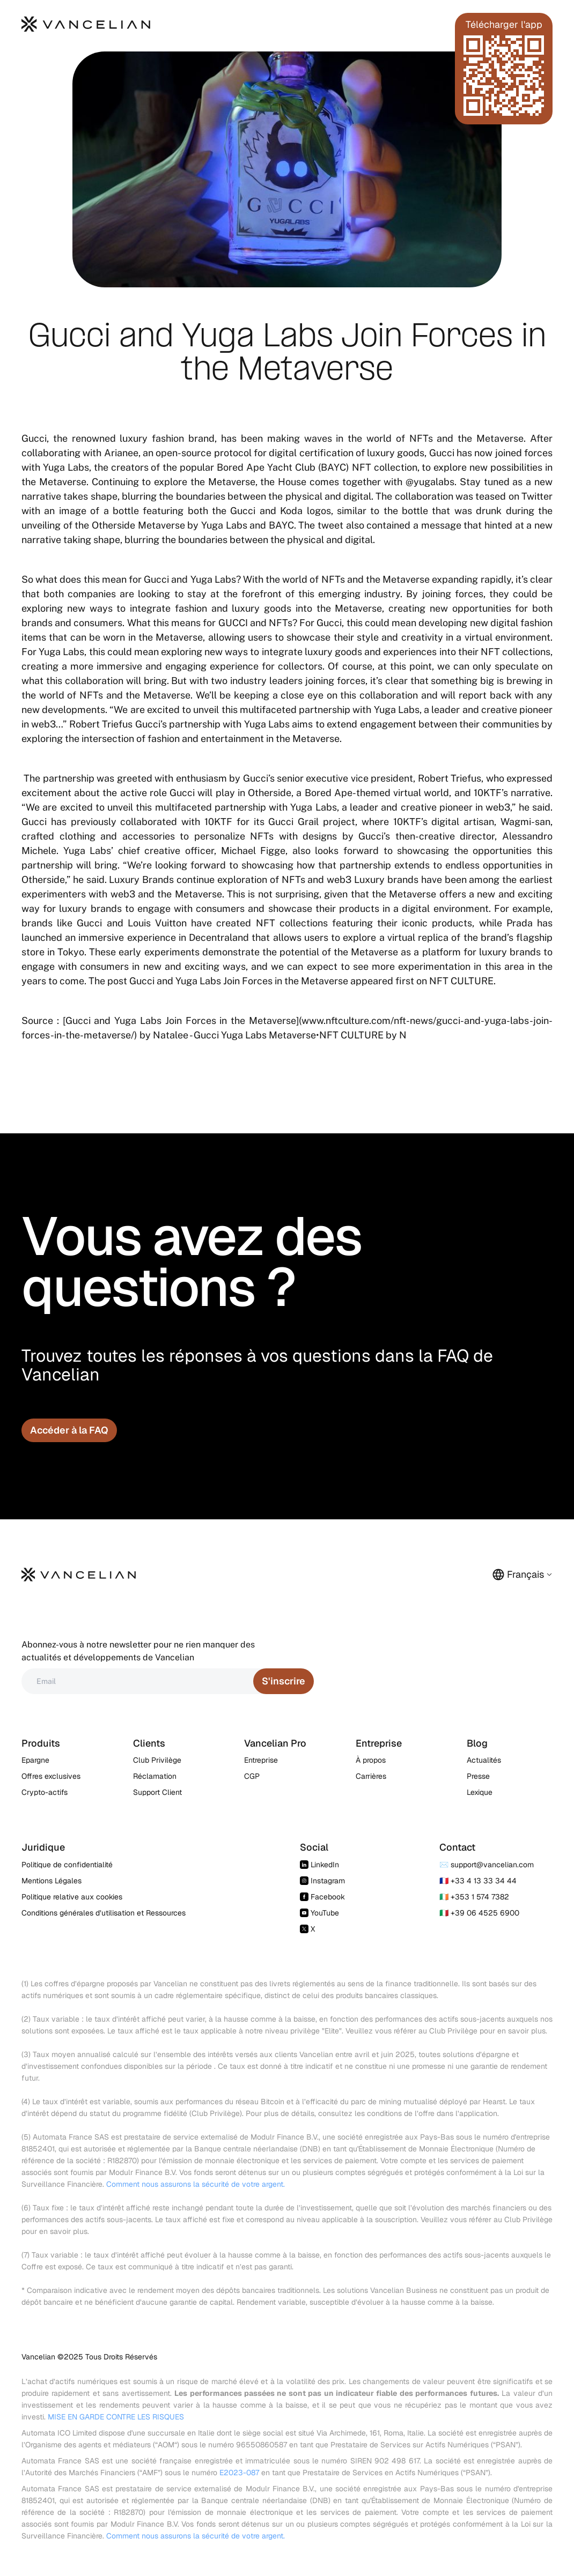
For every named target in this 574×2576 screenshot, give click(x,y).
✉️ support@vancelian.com (486, 1864)
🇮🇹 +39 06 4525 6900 (479, 1913)
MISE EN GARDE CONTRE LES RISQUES (116, 2417)
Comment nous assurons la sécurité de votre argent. (195, 2184)
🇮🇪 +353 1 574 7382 (474, 1897)
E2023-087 (239, 2472)
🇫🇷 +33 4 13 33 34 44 (478, 1880)
